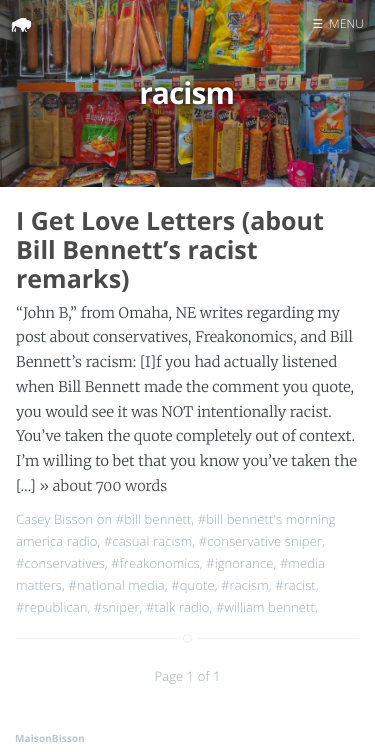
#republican (51, 607)
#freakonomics (155, 563)
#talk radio (178, 607)
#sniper (117, 607)
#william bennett (265, 607)
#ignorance (239, 563)
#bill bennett (154, 519)
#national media (116, 585)
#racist (295, 585)
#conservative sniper (260, 541)
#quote (193, 585)
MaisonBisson (50, 738)
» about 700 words (103, 486)
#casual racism (148, 541)
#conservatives (60, 563)
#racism (245, 585)
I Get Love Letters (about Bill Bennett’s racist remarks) (170, 250)
